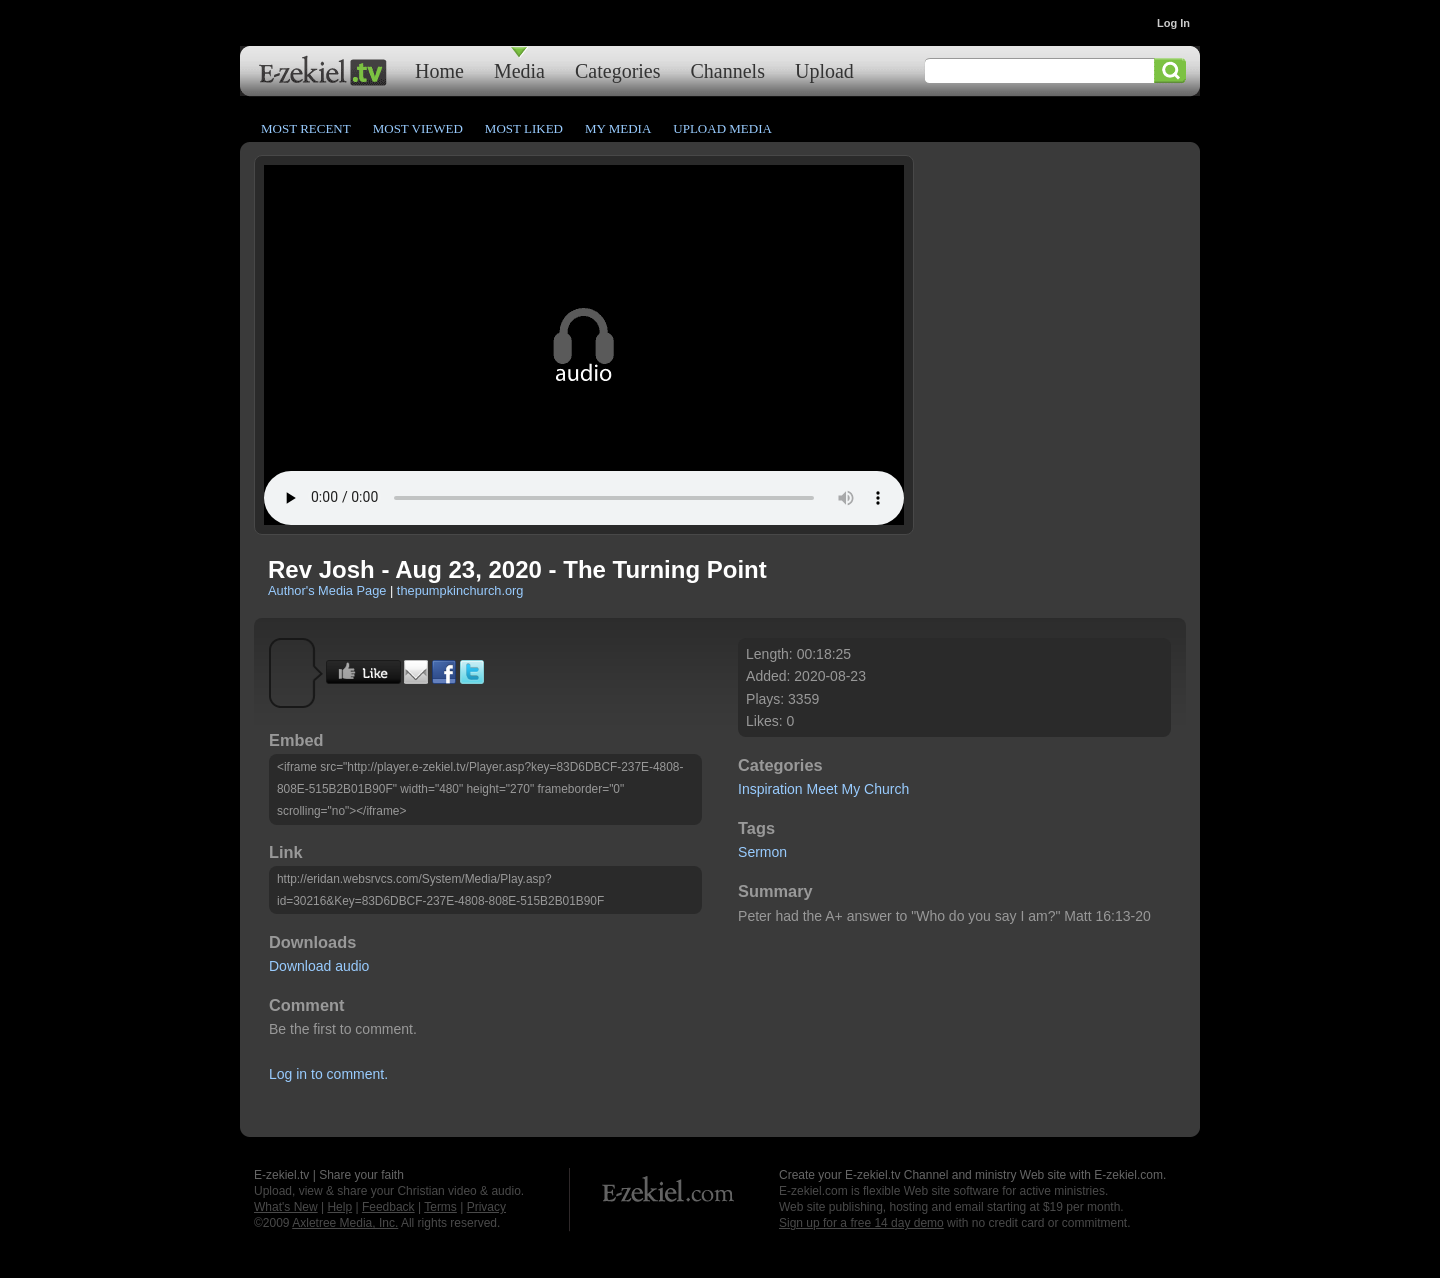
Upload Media (722, 128)
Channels (728, 70)
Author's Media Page (327, 590)
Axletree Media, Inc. (345, 1223)
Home (439, 70)
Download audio (319, 966)
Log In (1173, 23)
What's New (286, 1207)
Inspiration (770, 789)
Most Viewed (418, 128)
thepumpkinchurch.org (460, 590)
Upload (824, 70)
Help (339, 1207)
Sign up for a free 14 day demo (861, 1223)
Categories (618, 70)
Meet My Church (858, 789)
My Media (618, 128)
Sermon (762, 852)
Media (519, 70)
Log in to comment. (328, 1074)
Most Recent (306, 128)
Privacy (486, 1207)
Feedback (388, 1207)
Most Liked (524, 128)
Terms (440, 1207)
